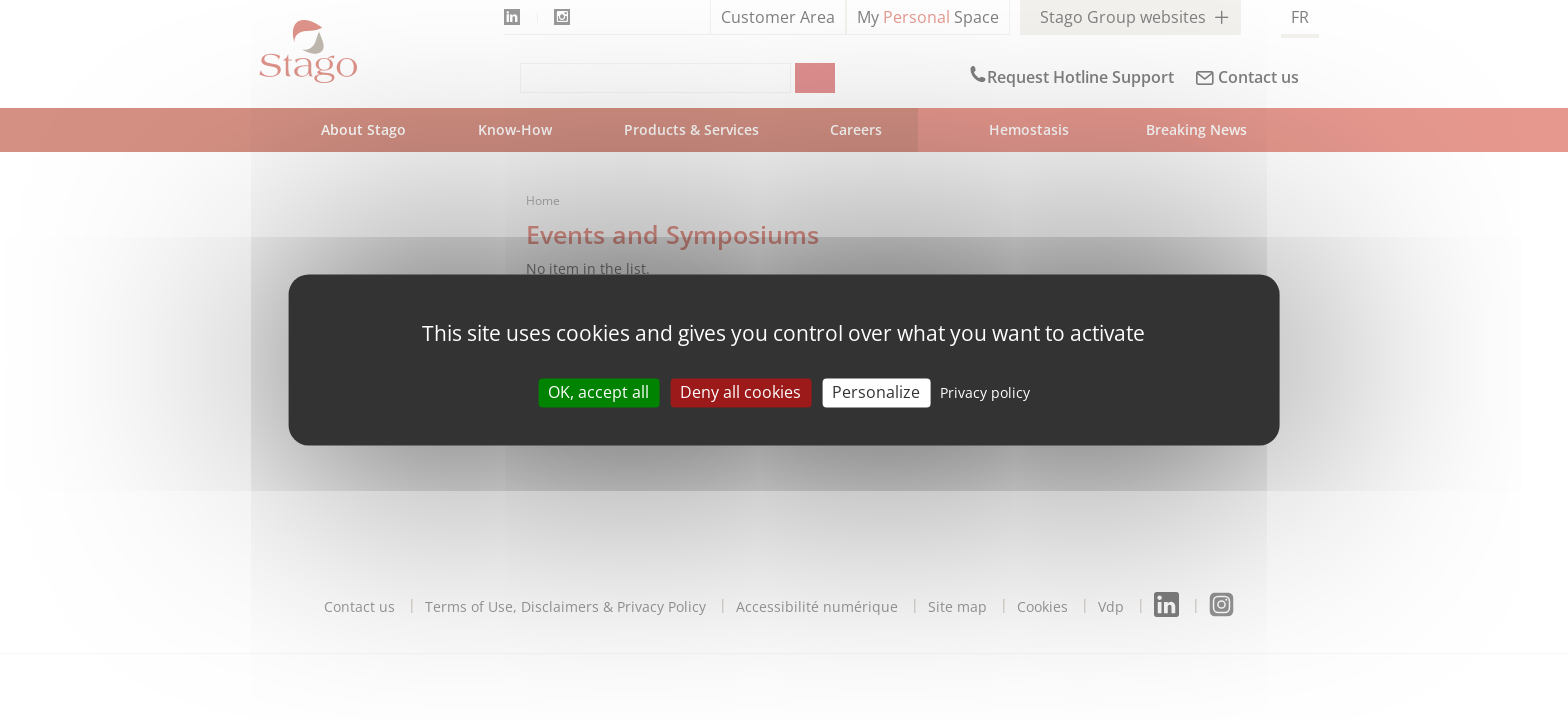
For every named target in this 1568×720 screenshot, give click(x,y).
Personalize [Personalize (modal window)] (876, 392)
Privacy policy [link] (985, 392)
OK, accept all (598, 392)
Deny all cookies (740, 392)
